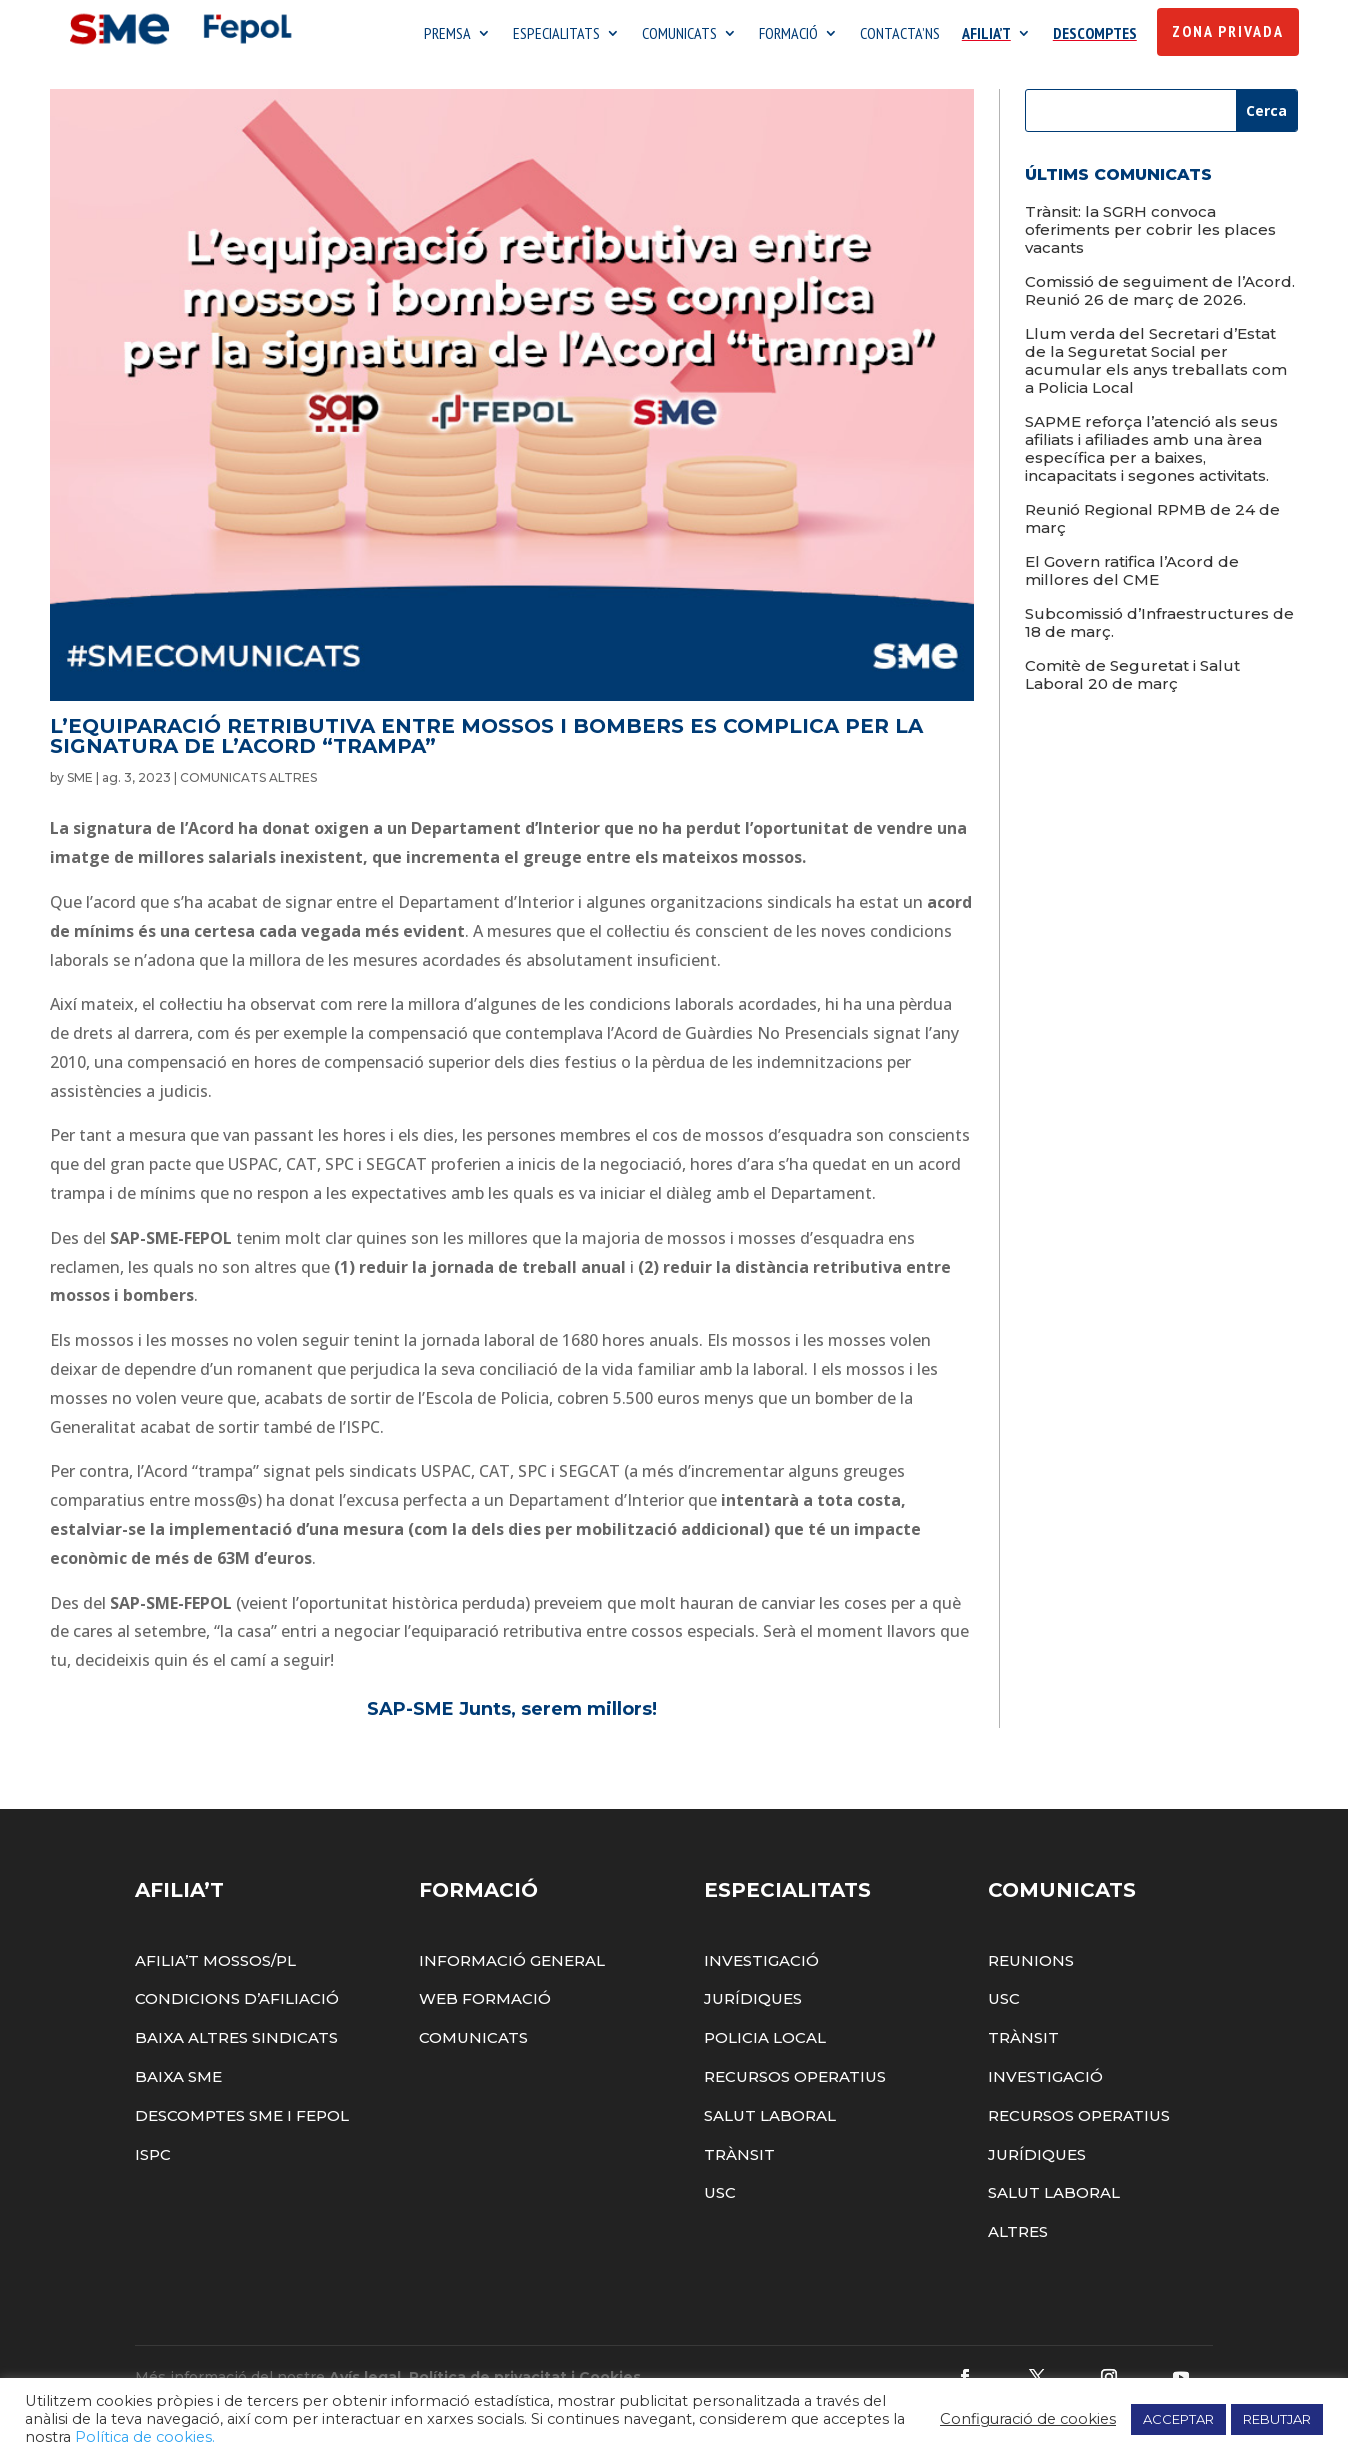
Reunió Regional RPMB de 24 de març (1152, 523)
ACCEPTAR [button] (1178, 2419)
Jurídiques (753, 2004)
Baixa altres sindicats (236, 2043)
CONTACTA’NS (900, 35)
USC (720, 2198)
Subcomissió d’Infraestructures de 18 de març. (1159, 627)
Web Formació (485, 2004)
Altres (1018, 2236)
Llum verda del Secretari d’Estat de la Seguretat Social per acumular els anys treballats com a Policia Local (1156, 365)
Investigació (761, 1965)
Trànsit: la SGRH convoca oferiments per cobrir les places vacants (1150, 234)
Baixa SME (178, 2081)
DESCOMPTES (1095, 35)
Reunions (1031, 1965)
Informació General (512, 1965)
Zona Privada (1228, 32)
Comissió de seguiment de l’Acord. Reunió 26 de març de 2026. (1160, 295)
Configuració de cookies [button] (1028, 2419)
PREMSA (447, 35)
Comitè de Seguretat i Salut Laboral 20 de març (1132, 679)
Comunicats (473, 2043)
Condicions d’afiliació (237, 2004)
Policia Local (765, 2043)
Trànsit (739, 2159)
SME (80, 782)
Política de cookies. (145, 2437)
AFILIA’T (986, 35)
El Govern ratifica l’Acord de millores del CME (1132, 575)
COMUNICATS (679, 35)
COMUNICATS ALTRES (248, 782)
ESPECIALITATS (556, 35)
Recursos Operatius (795, 2081)
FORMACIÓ (788, 35)
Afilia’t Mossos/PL (215, 1965)
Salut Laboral (770, 2120)
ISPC (153, 2159)
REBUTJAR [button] (1277, 2419)
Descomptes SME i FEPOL (242, 2120)
